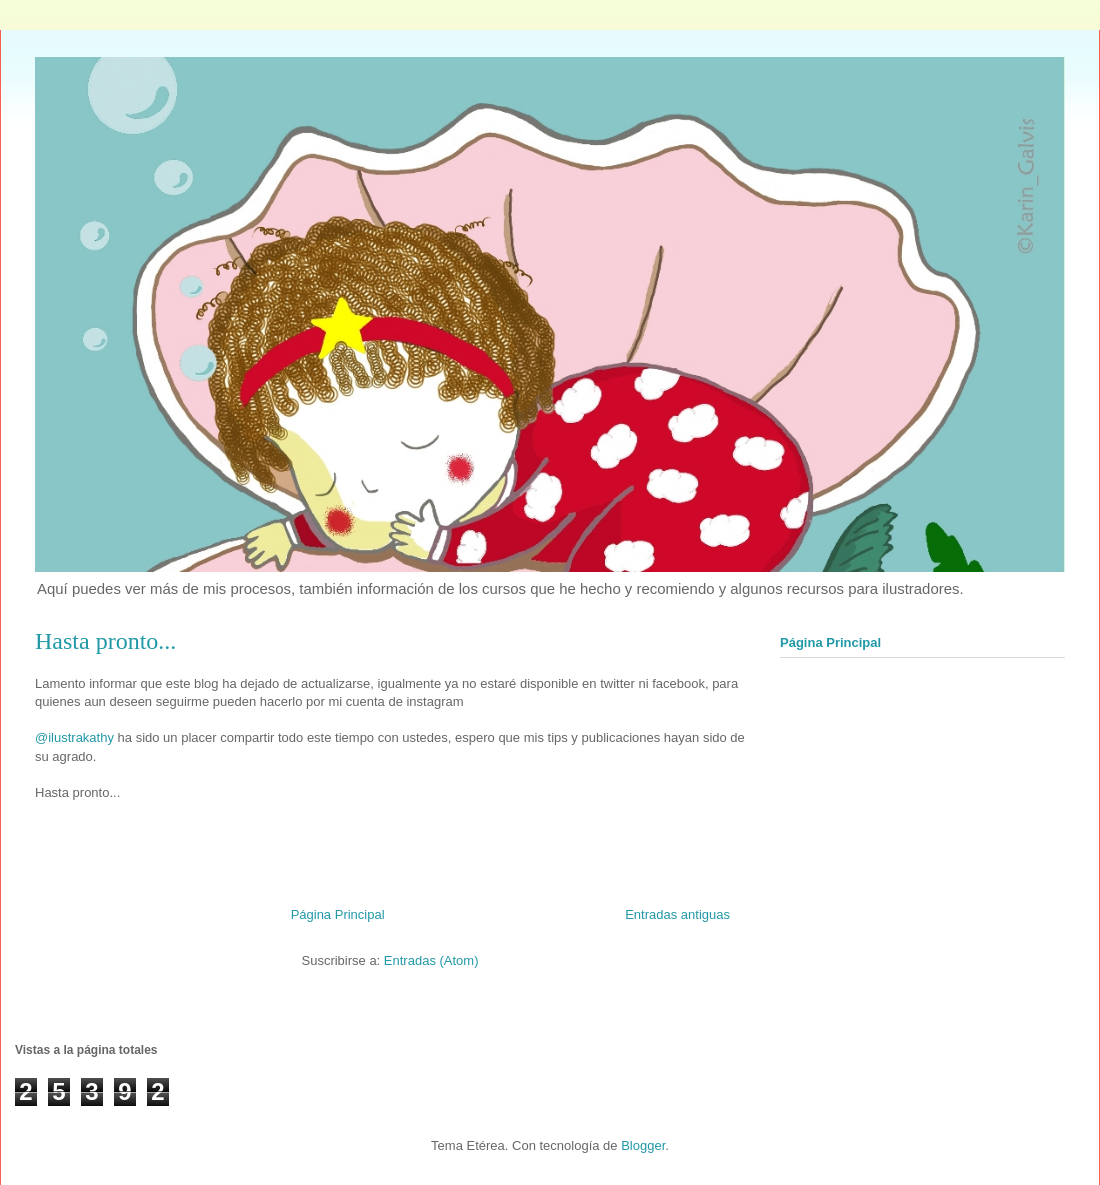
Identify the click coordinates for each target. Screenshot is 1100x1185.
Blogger (643, 1145)
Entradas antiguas (677, 914)
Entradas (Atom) (431, 960)
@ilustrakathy (74, 737)
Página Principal (338, 914)
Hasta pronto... (105, 641)
